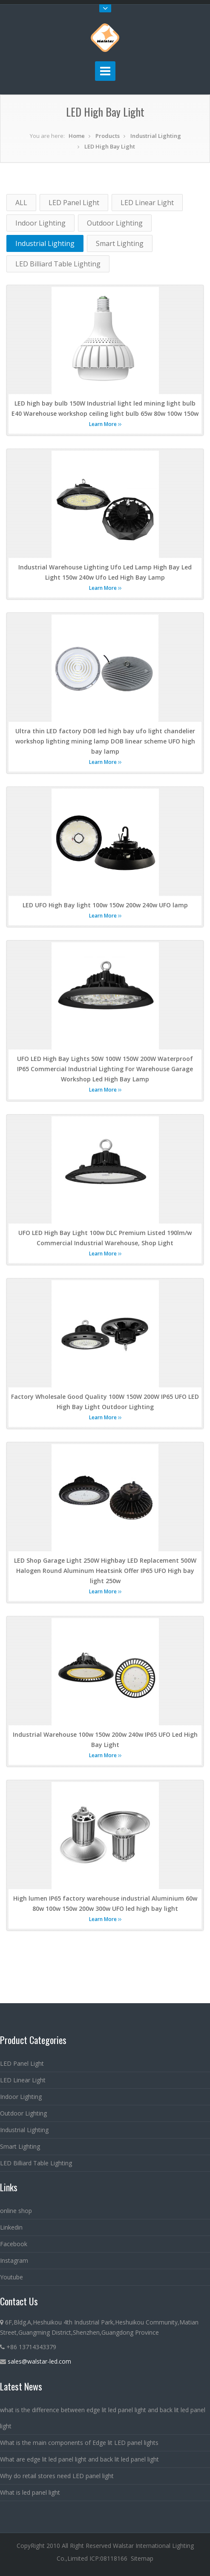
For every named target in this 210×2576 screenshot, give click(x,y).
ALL (21, 202)
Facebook (13, 2244)
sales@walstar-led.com (39, 2361)
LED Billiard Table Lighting (58, 264)
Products (107, 136)
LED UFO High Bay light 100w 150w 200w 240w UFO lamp (105, 905)
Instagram (14, 2260)
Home (77, 136)
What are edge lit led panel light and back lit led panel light (79, 2459)
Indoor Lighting (40, 223)
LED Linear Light (147, 202)
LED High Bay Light (109, 146)
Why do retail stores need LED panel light (57, 2476)
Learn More (105, 424)
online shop (16, 2211)
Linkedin (11, 2227)
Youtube (11, 2277)
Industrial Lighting (155, 136)
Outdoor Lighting (115, 223)
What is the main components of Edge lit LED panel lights (79, 2443)
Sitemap (142, 2558)
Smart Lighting (120, 243)
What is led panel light (30, 2492)
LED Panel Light (74, 202)
